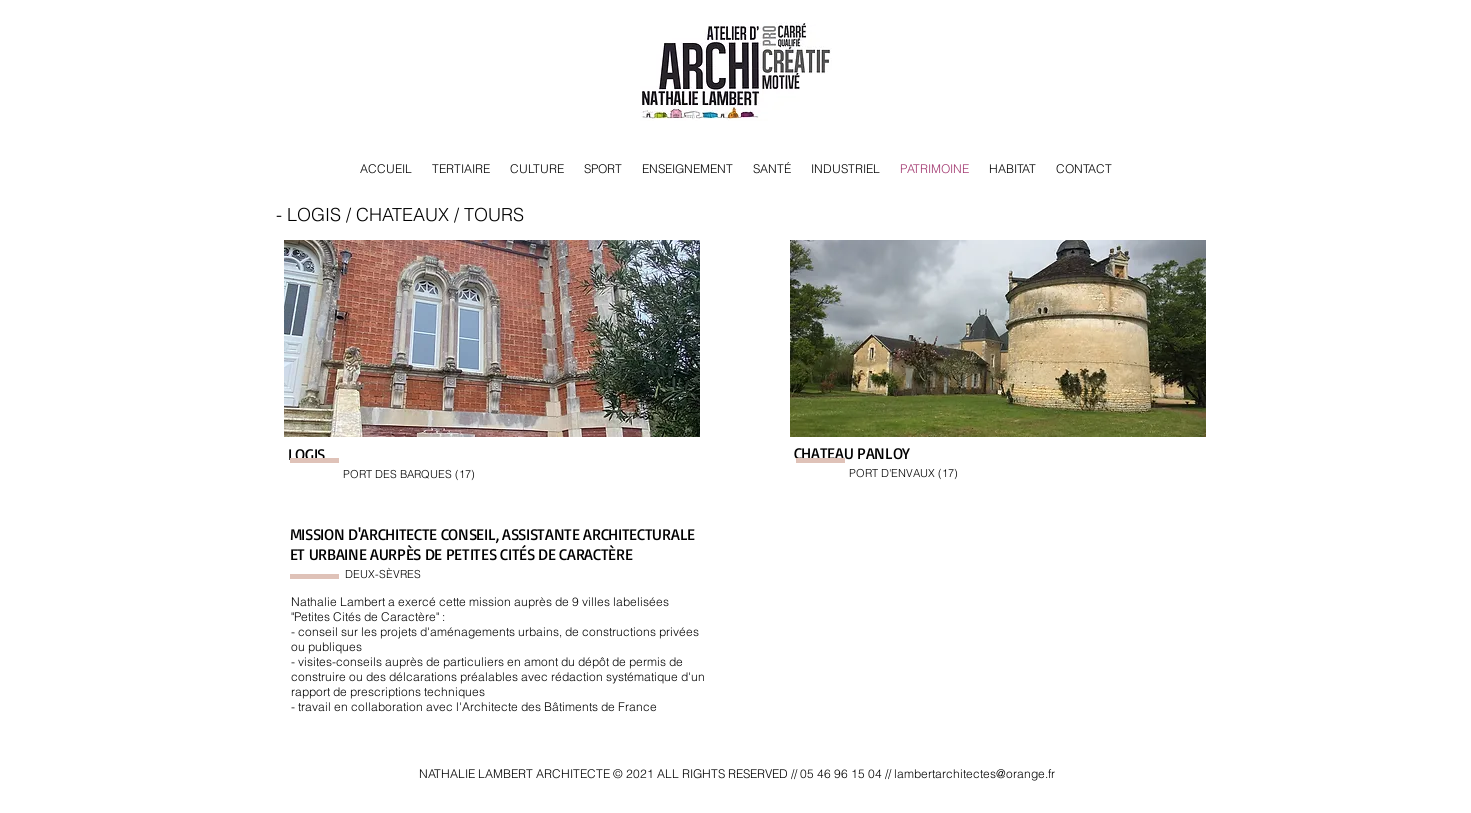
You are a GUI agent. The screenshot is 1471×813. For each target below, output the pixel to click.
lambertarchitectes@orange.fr (974, 773)
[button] (492, 338)
